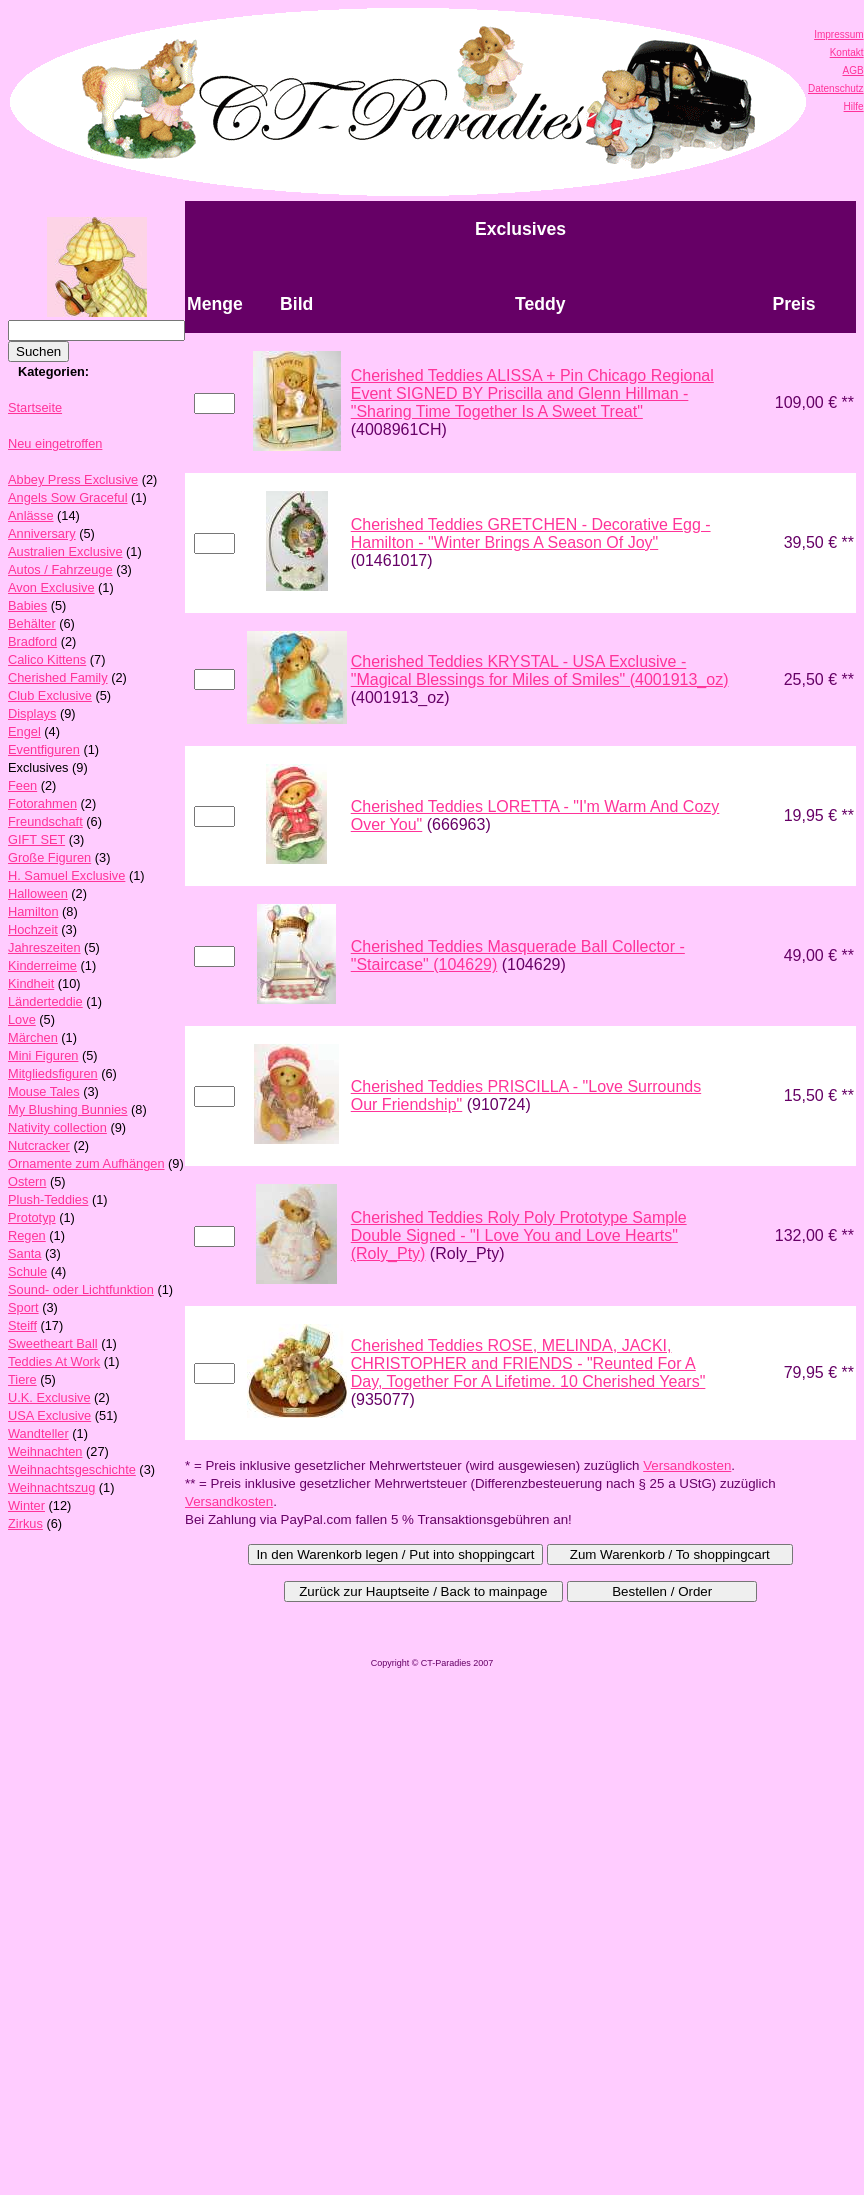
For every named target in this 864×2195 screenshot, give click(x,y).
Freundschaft (45, 821)
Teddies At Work (54, 1361)
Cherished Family (58, 677)
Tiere (22, 1379)
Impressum (838, 34)
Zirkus (25, 1523)
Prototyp (32, 1217)
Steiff (22, 1325)
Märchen (33, 1037)
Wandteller (38, 1433)
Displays (32, 713)
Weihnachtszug (51, 1487)
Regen (27, 1235)
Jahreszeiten (44, 947)
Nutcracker (39, 1145)
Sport (23, 1307)
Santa (24, 1253)
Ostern (27, 1181)
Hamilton (33, 911)
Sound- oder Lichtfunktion (81, 1289)
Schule (27, 1271)
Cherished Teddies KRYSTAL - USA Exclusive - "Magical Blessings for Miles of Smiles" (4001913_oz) (540, 670)
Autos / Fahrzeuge (60, 569)
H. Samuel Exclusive (66, 875)
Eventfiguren (44, 749)
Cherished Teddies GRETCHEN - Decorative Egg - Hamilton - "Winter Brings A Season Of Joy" (531, 533)
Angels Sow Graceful (68, 497)
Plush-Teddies (48, 1199)
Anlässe (31, 515)
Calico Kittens (47, 659)
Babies (27, 605)
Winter (26, 1505)
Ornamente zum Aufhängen (86, 1163)
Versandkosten (687, 1465)
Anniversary (42, 533)
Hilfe (854, 106)
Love (22, 1019)
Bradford (32, 641)
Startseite (35, 407)
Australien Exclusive (65, 551)
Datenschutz (836, 88)
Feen (22, 785)
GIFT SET (36, 839)
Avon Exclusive (51, 587)
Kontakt (847, 52)
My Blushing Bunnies (68, 1109)
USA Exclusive (49, 1415)
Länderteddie (45, 1001)
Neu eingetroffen (55, 443)
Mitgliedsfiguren (53, 1073)
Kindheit (31, 983)
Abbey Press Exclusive (73, 479)
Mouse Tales (44, 1091)
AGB (852, 70)
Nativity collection (57, 1127)
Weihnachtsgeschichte (72, 1469)
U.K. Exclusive (49, 1397)
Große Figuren (49, 857)
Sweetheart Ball (53, 1343)
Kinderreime (42, 965)
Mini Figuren (43, 1055)
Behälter (32, 623)
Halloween (38, 893)
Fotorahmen (42, 803)
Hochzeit (33, 929)
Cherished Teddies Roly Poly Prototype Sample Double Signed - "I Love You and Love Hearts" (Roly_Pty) (519, 1235)
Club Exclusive (50, 695)
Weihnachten (45, 1451)
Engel (24, 731)
